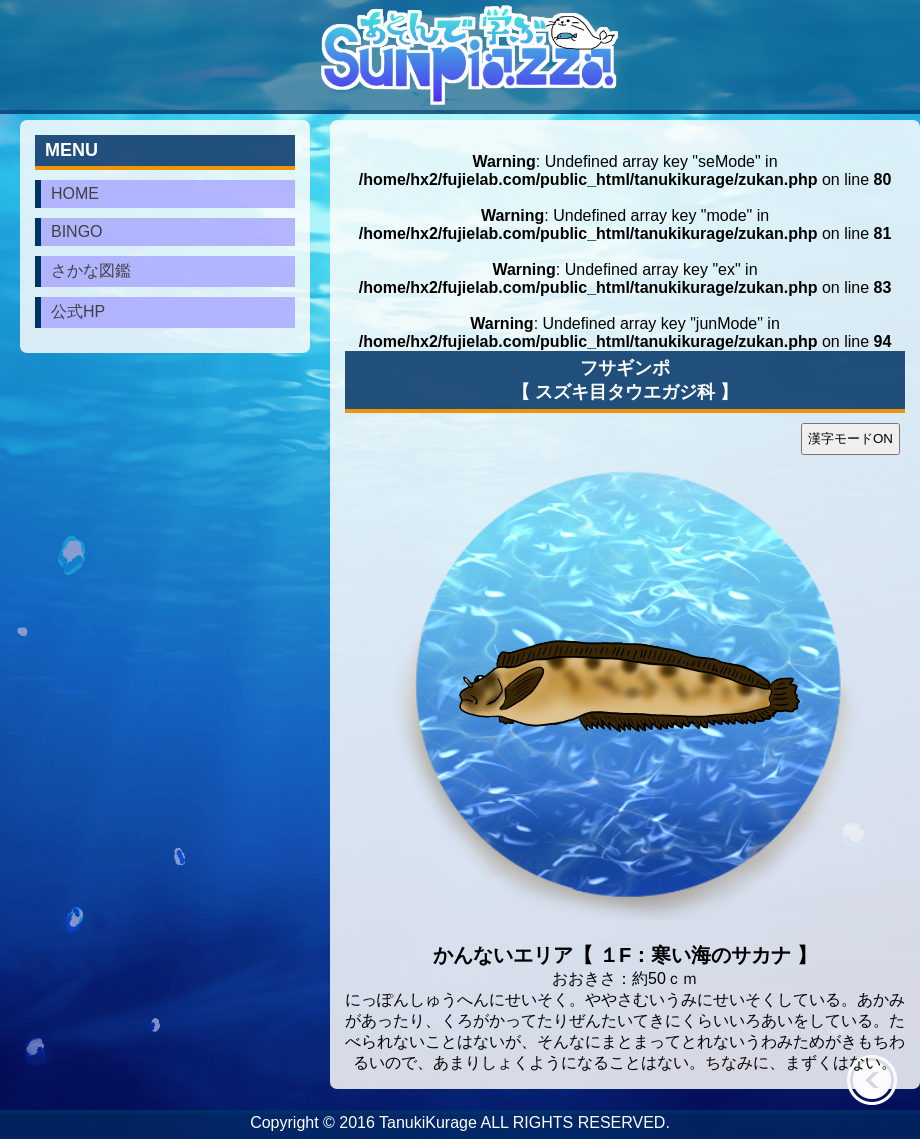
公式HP (78, 311)
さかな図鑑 (91, 270)
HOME (75, 193)
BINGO (77, 231)
